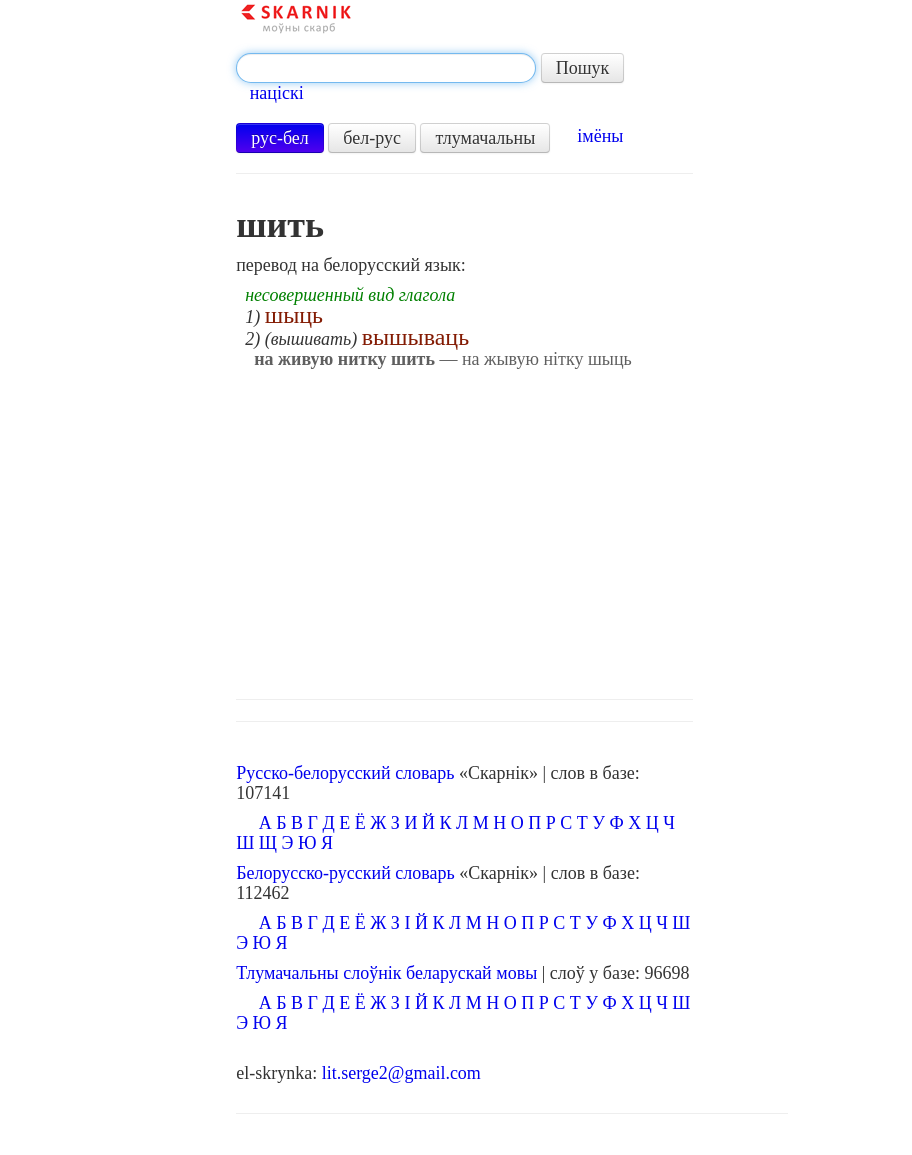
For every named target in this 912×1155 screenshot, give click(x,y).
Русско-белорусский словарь (345, 773)
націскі (277, 93)
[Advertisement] (512, 529)
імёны (600, 136)
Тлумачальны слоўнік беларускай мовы (386, 973)
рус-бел (280, 138)
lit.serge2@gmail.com (401, 1073)
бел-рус (372, 138)
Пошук (583, 68)
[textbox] (386, 68)
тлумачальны (485, 138)
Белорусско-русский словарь (345, 873)
